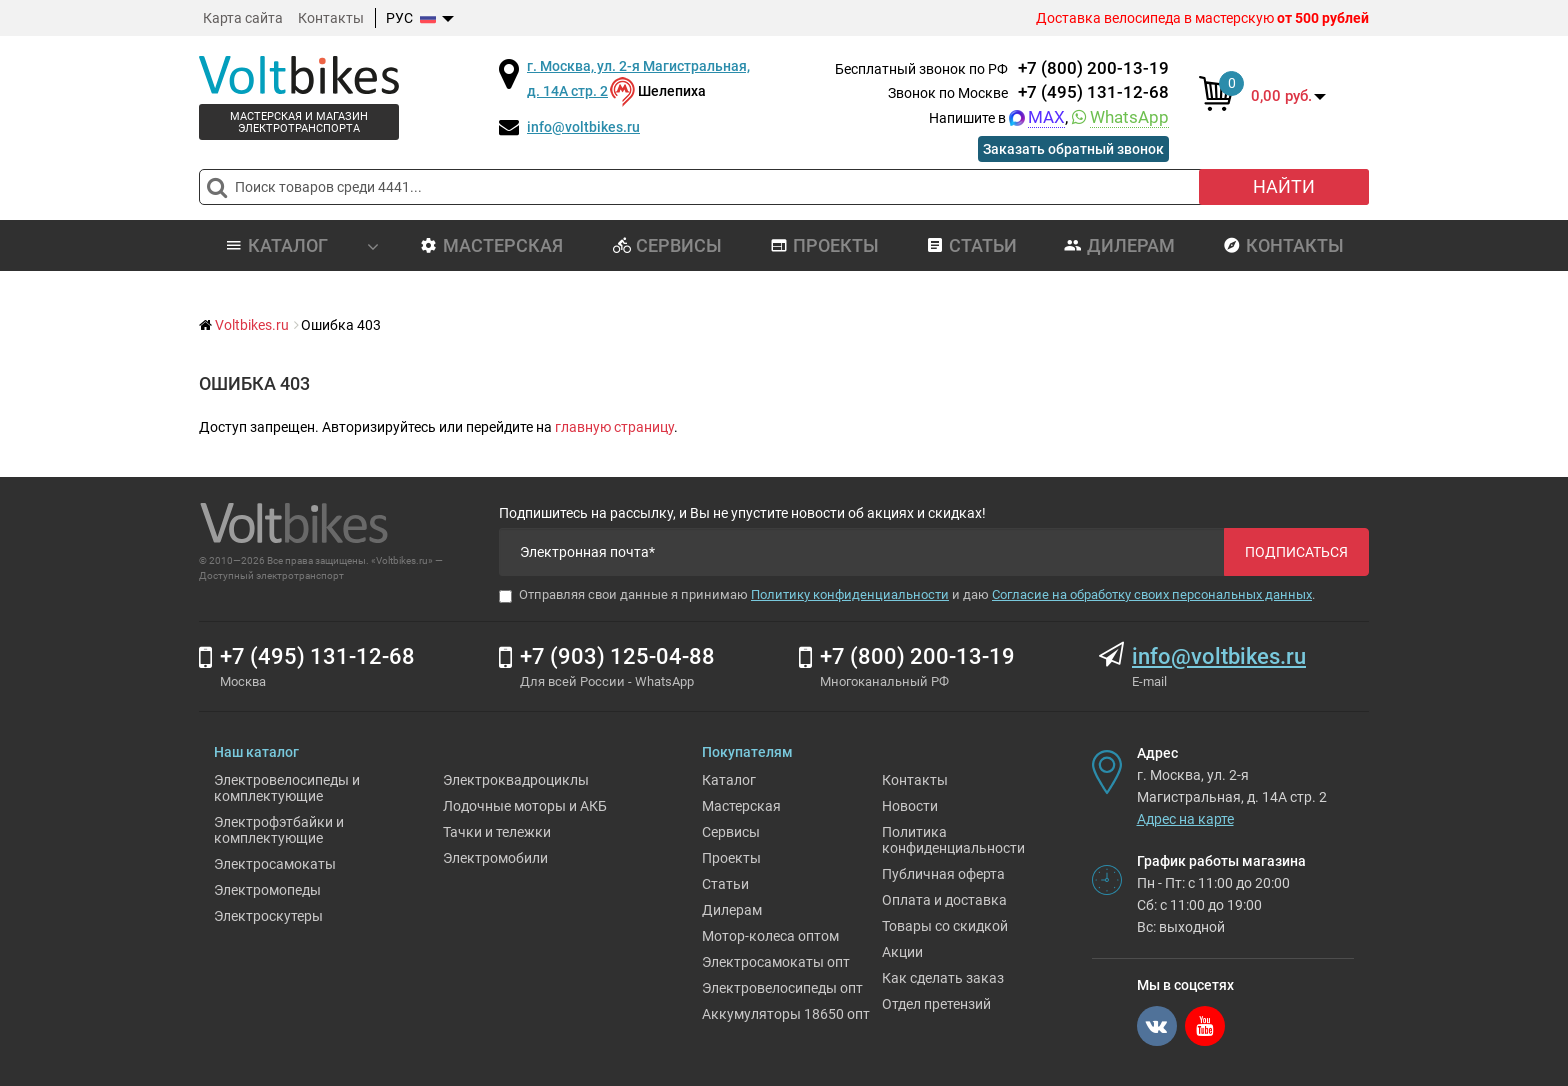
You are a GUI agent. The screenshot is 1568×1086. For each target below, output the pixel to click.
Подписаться (1296, 552)
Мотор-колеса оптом (770, 936)
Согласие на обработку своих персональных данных (1152, 594)
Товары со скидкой (945, 926)
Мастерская (491, 245)
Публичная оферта (943, 874)
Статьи (971, 245)
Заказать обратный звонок (1073, 149)
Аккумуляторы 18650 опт (786, 1014)
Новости (910, 806)
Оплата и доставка (944, 900)
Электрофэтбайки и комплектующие (279, 830)
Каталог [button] (302, 245)
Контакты (331, 18)
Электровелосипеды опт (782, 988)
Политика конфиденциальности (953, 840)
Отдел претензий (936, 1004)
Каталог (729, 780)
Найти (1284, 186)
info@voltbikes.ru (583, 127)
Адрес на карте (1185, 819)
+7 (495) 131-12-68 (1093, 92)
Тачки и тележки (497, 832)
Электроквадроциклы (516, 780)
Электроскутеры (268, 916)
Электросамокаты (275, 864)
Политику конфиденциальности (850, 594)
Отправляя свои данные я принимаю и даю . (907, 595)
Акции (902, 952)
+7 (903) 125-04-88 (617, 656)
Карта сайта (243, 18)
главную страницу (614, 427)
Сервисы (667, 245)
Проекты (824, 245)
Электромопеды (267, 890)
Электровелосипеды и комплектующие (287, 788)
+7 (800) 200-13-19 (1093, 68)
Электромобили (495, 858)
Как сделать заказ (943, 978)
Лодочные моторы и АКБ (525, 806)
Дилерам (1119, 245)
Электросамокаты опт (776, 962)
